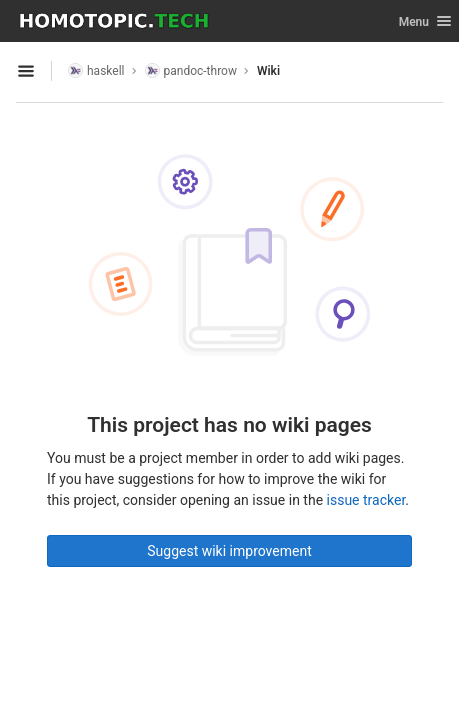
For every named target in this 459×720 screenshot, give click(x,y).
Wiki (268, 71)
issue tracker (366, 500)
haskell (96, 70)
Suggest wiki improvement (229, 551)
